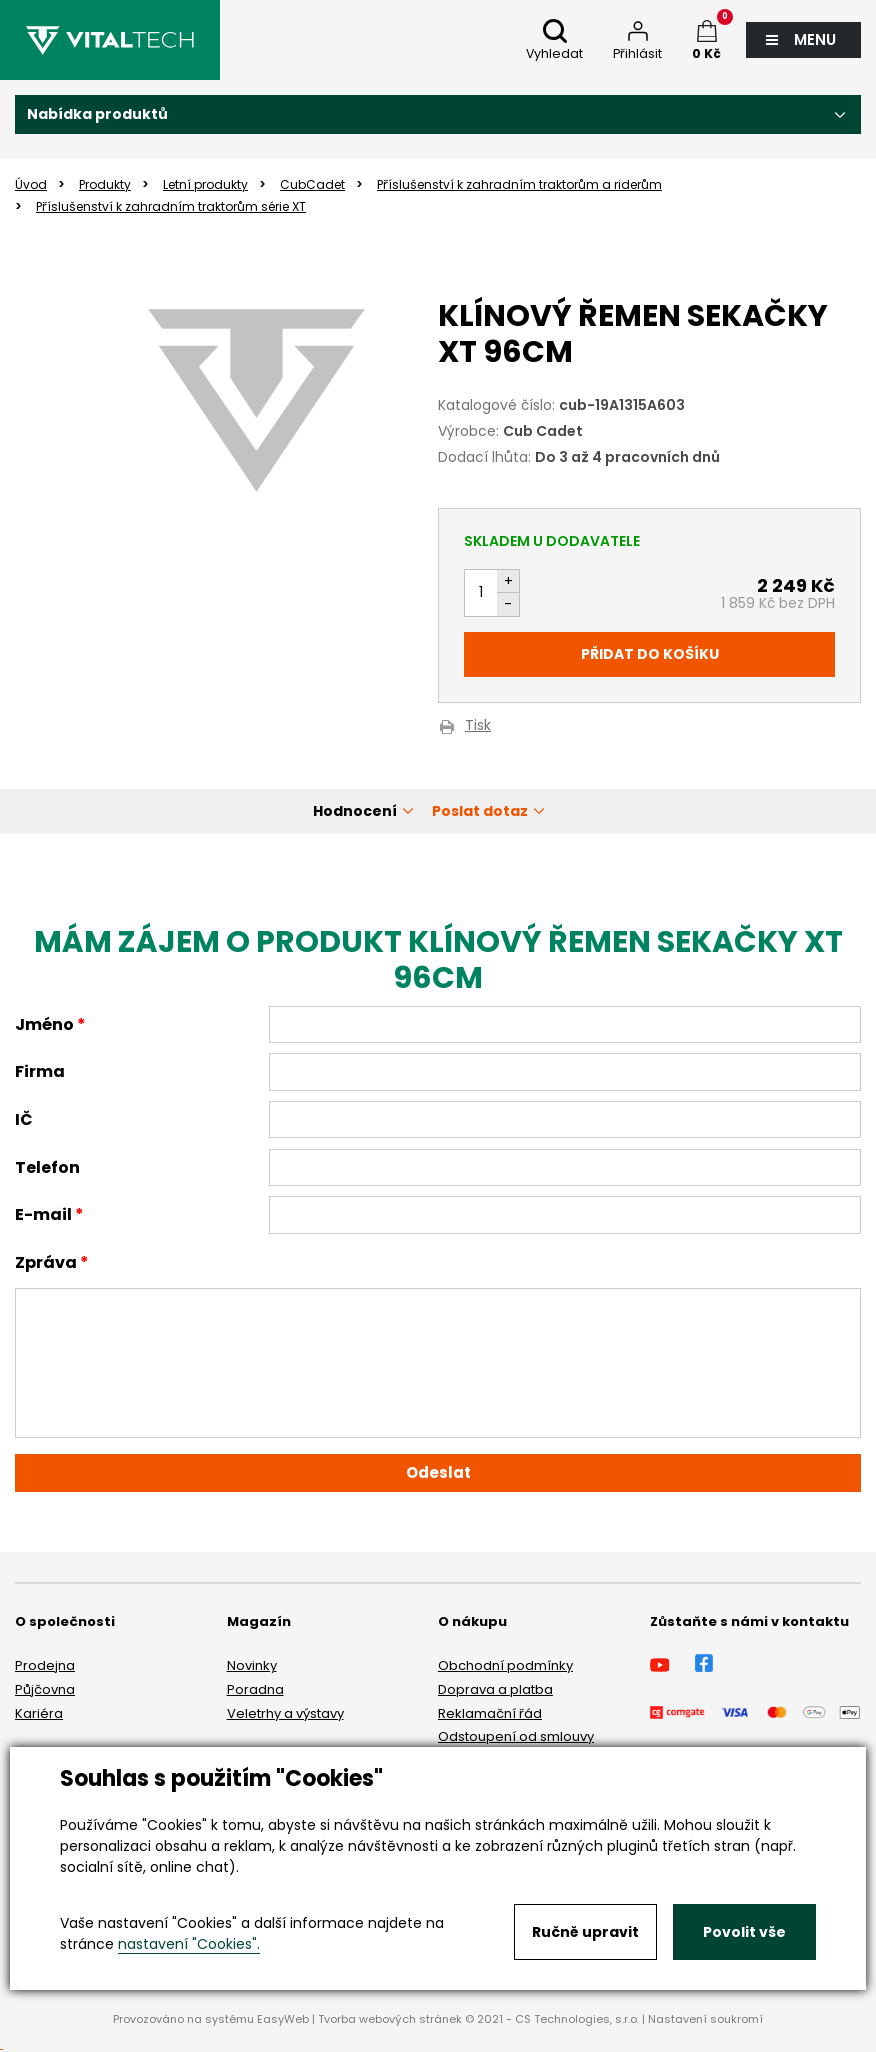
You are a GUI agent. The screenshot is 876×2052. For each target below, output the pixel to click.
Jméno (44, 1024)
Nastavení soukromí (705, 2019)
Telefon (47, 1167)
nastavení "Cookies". (189, 1944)
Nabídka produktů (97, 114)
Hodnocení (355, 811)
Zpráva (46, 1262)
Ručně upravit (585, 1932)
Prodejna (45, 1665)
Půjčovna (45, 1689)
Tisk (478, 726)
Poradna (255, 1689)
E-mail (43, 1214)
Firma (40, 1071)
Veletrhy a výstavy (285, 1713)
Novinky (252, 1665)
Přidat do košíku (650, 654)
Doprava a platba (495, 1689)
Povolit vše (744, 1932)
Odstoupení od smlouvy (516, 1736)
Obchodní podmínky (505, 1665)
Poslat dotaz (480, 811)
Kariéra (39, 1713)
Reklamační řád (490, 1713)
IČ (24, 1119)
